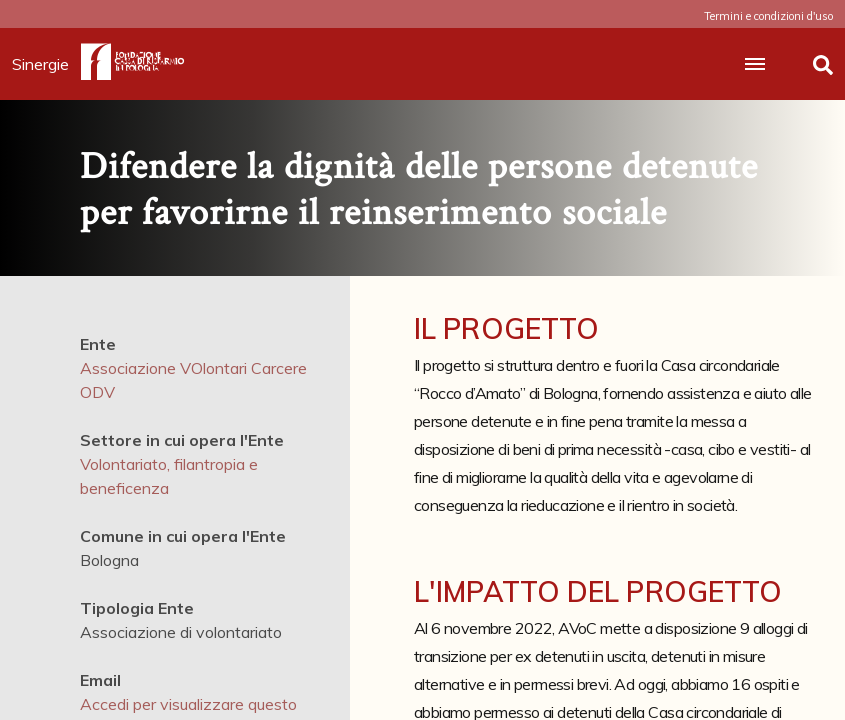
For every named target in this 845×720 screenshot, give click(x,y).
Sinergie (46, 64)
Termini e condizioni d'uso (768, 16)
